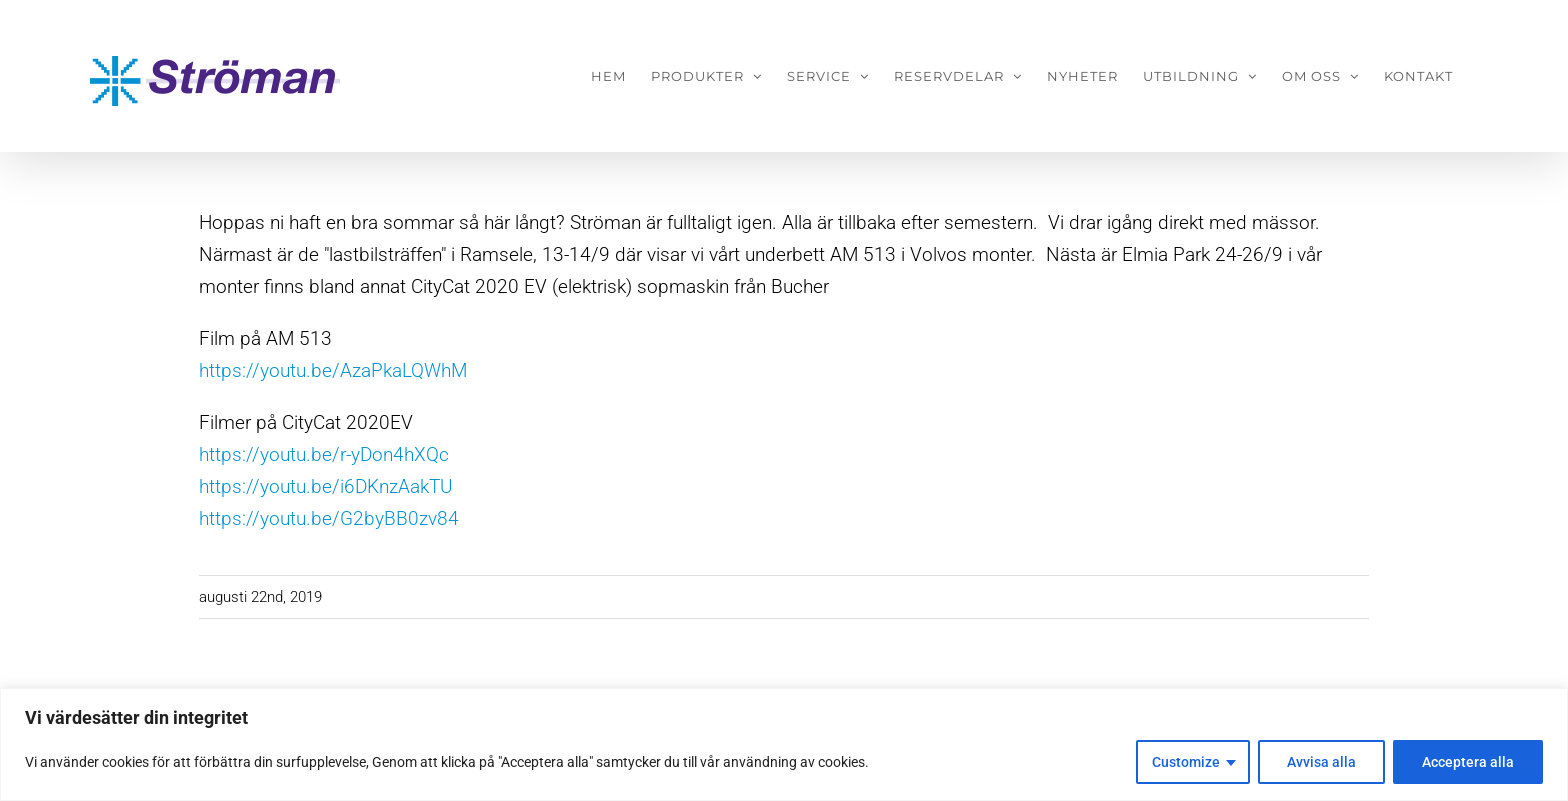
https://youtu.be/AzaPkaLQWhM (333, 370)
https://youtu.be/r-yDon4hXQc (324, 454)
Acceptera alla (1468, 762)
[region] (784, 744)
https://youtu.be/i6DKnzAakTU (326, 486)
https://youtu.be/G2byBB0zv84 (329, 518)
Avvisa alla (1321, 762)
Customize (1186, 762)
